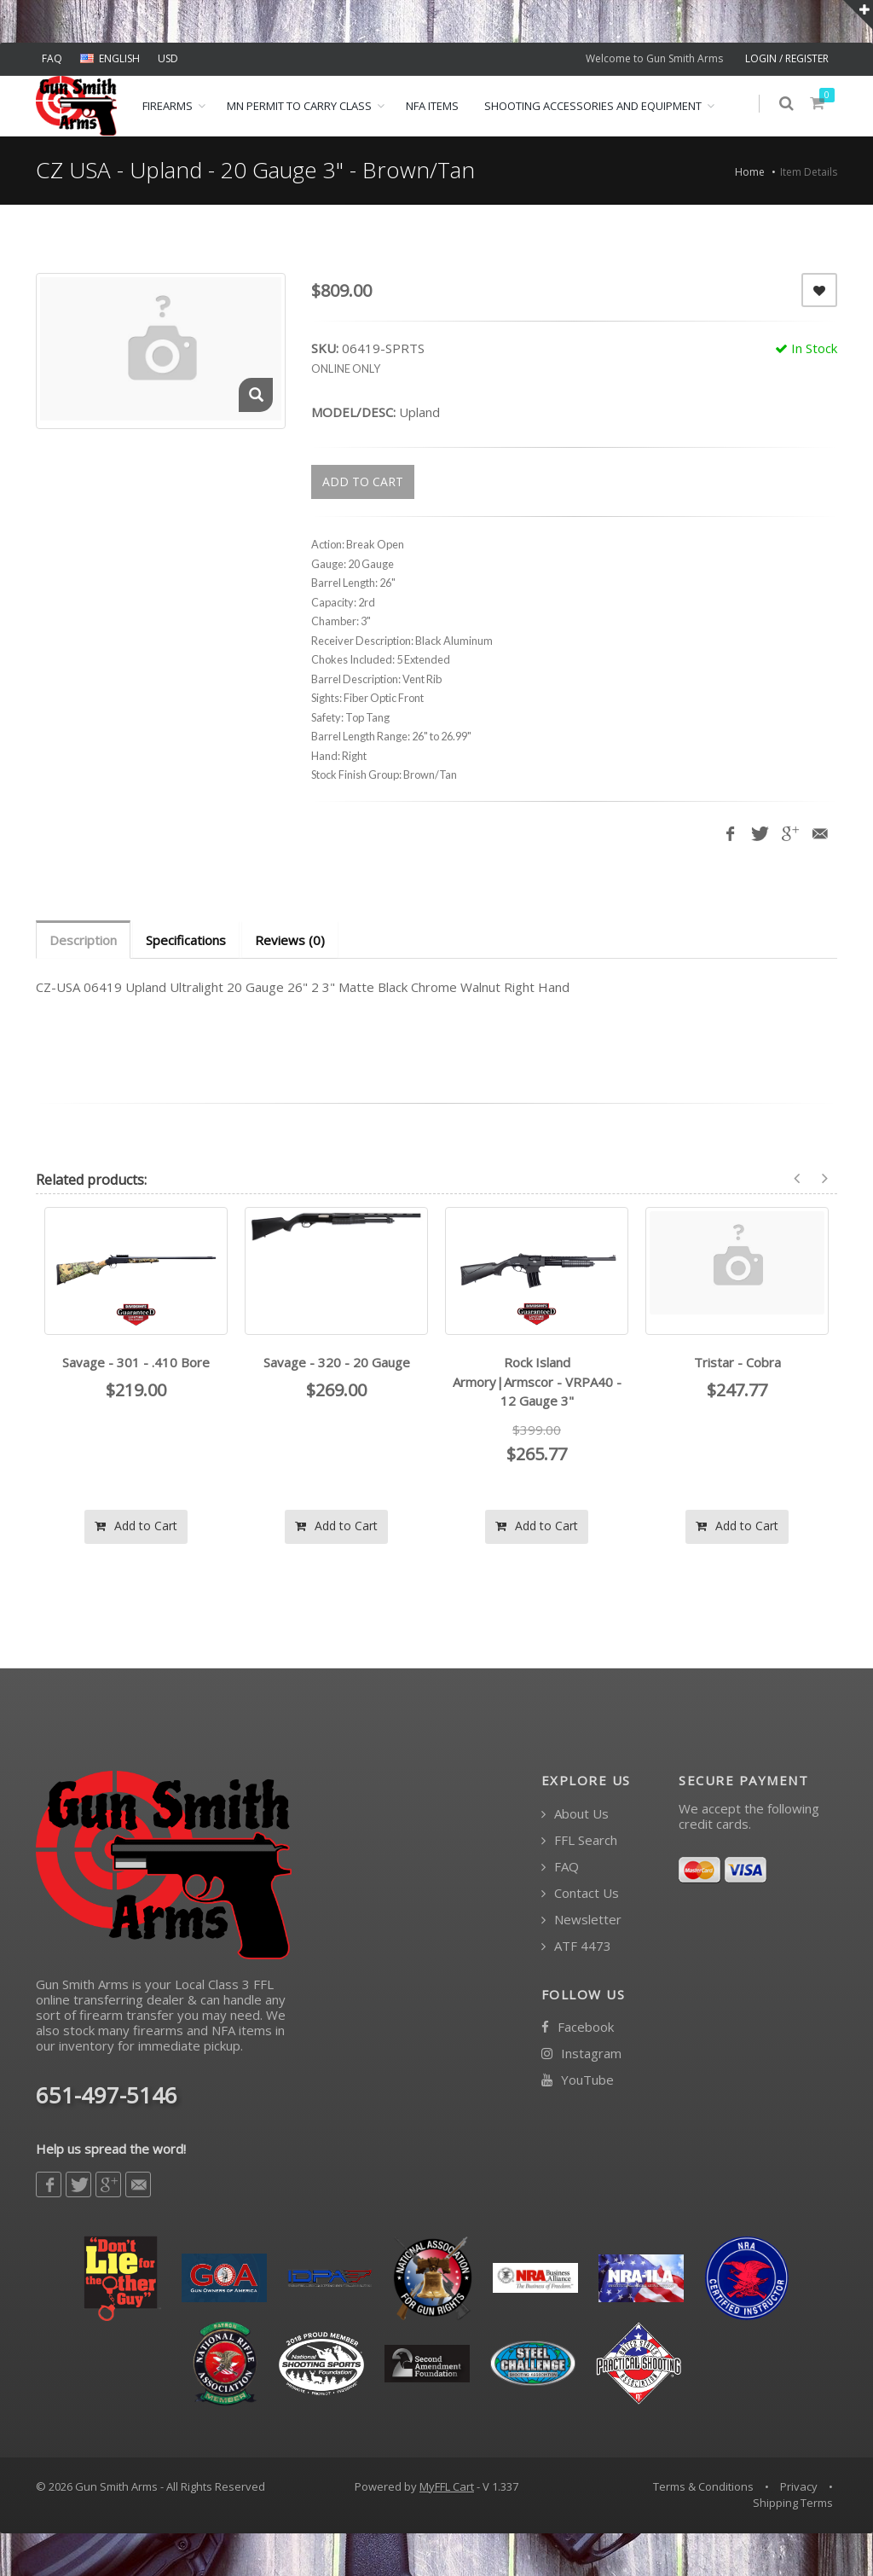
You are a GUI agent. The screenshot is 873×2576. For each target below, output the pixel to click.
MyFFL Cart (446, 2486)
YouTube (577, 2080)
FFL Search (579, 1840)
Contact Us (580, 1893)
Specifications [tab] (186, 940)
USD (168, 58)
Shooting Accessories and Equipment (593, 105)
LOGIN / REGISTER (787, 58)
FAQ (52, 58)
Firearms (167, 105)
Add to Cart (136, 1525)
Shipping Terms (793, 2502)
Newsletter (581, 1920)
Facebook (577, 2027)
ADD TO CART (362, 481)
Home (750, 172)
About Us (575, 1814)
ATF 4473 (576, 1946)
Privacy (799, 2486)
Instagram (581, 2053)
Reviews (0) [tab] (290, 940)
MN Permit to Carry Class (299, 105)
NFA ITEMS (432, 105)
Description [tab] (83, 940)
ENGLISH (110, 58)
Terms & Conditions (703, 2486)
